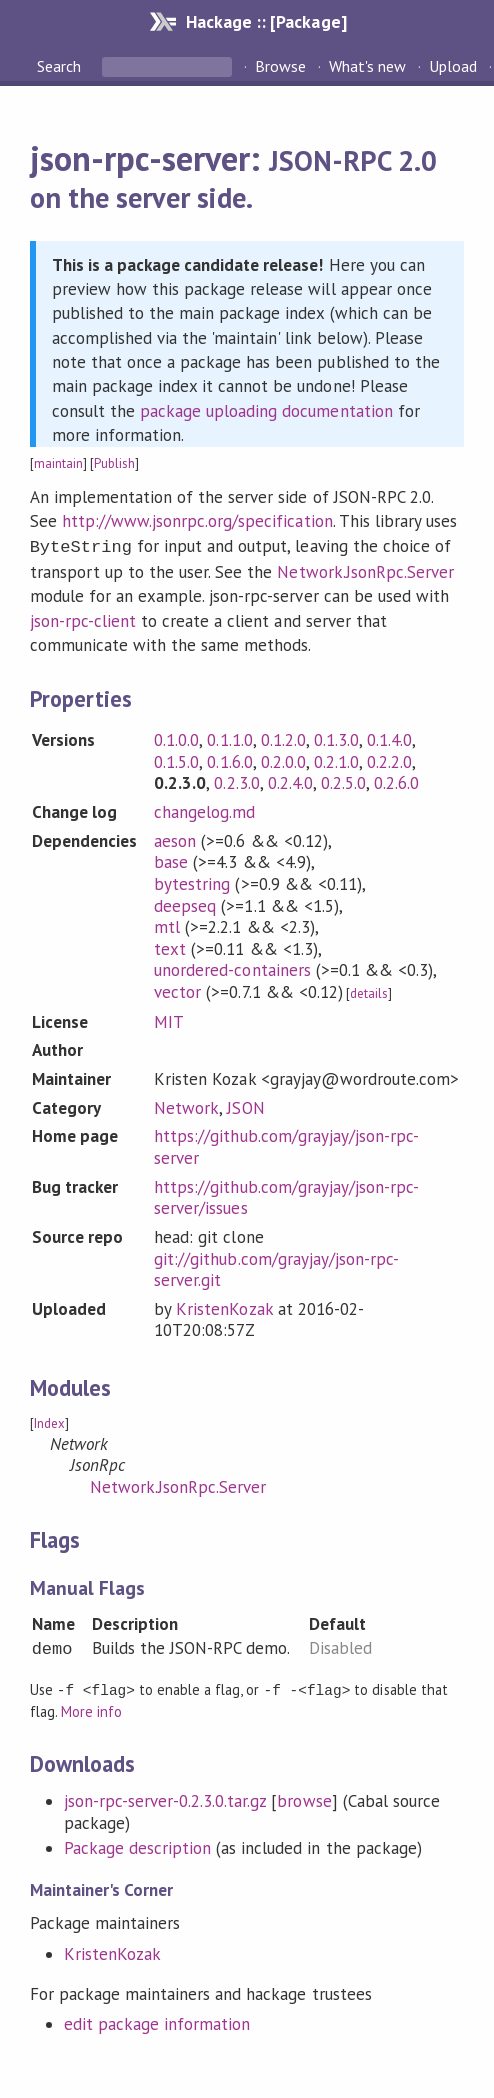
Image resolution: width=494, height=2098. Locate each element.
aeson (175, 839)
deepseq (185, 904)
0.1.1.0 (229, 738)
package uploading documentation (266, 411)
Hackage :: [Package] (266, 21)
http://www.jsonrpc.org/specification (197, 521)
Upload (453, 66)
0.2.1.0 (336, 760)
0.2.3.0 (236, 781)
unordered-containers (232, 968)
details (369, 991)
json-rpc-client (83, 619)
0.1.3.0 (336, 738)
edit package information (157, 2021)
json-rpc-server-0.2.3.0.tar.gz (165, 1798)
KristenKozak (224, 1307)
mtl (167, 925)
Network (186, 1106)
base (171, 860)
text (170, 947)
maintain (58, 463)
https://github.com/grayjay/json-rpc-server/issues (286, 1196)
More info (91, 1708)
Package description (137, 1845)
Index (49, 1421)
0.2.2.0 (389, 760)
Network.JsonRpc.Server (365, 570)
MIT (169, 1020)
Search (61, 66)
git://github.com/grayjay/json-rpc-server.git (276, 1268)
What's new (367, 66)
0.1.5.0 (176, 760)
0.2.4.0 (290, 781)
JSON (245, 1106)
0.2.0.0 (283, 760)
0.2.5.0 (343, 781)
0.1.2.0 (283, 738)
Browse (280, 66)
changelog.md (204, 810)
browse (304, 1798)
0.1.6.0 (229, 760)
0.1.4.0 (389, 738)
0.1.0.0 (176, 738)
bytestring (192, 882)
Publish (114, 463)
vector (177, 990)
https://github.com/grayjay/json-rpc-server (286, 1145)
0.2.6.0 (396, 781)
